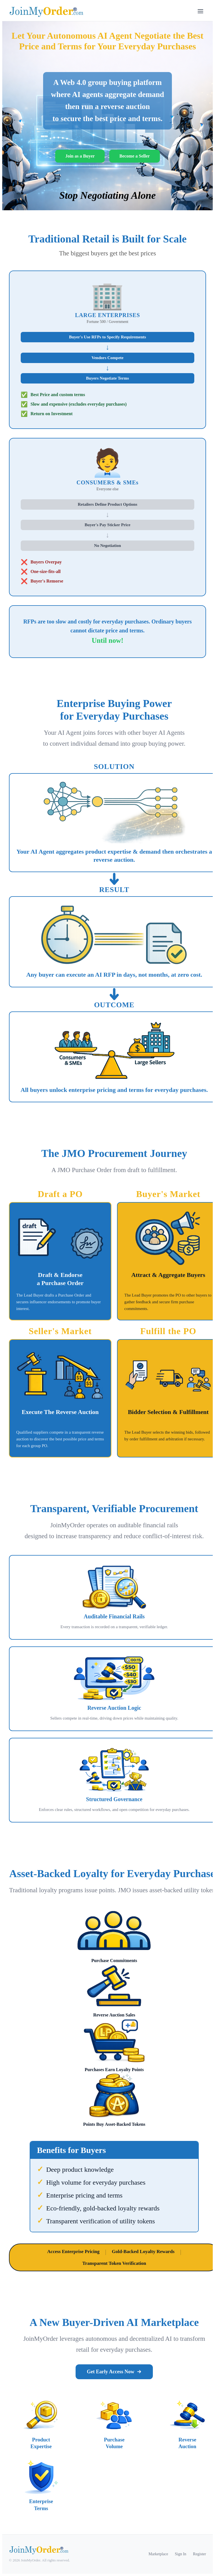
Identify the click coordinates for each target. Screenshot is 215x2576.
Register (199, 2554)
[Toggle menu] (200, 12)
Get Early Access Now (114, 2371)
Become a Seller (134, 156)
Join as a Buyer (80, 156)
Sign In (180, 2554)
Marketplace (158, 2554)
